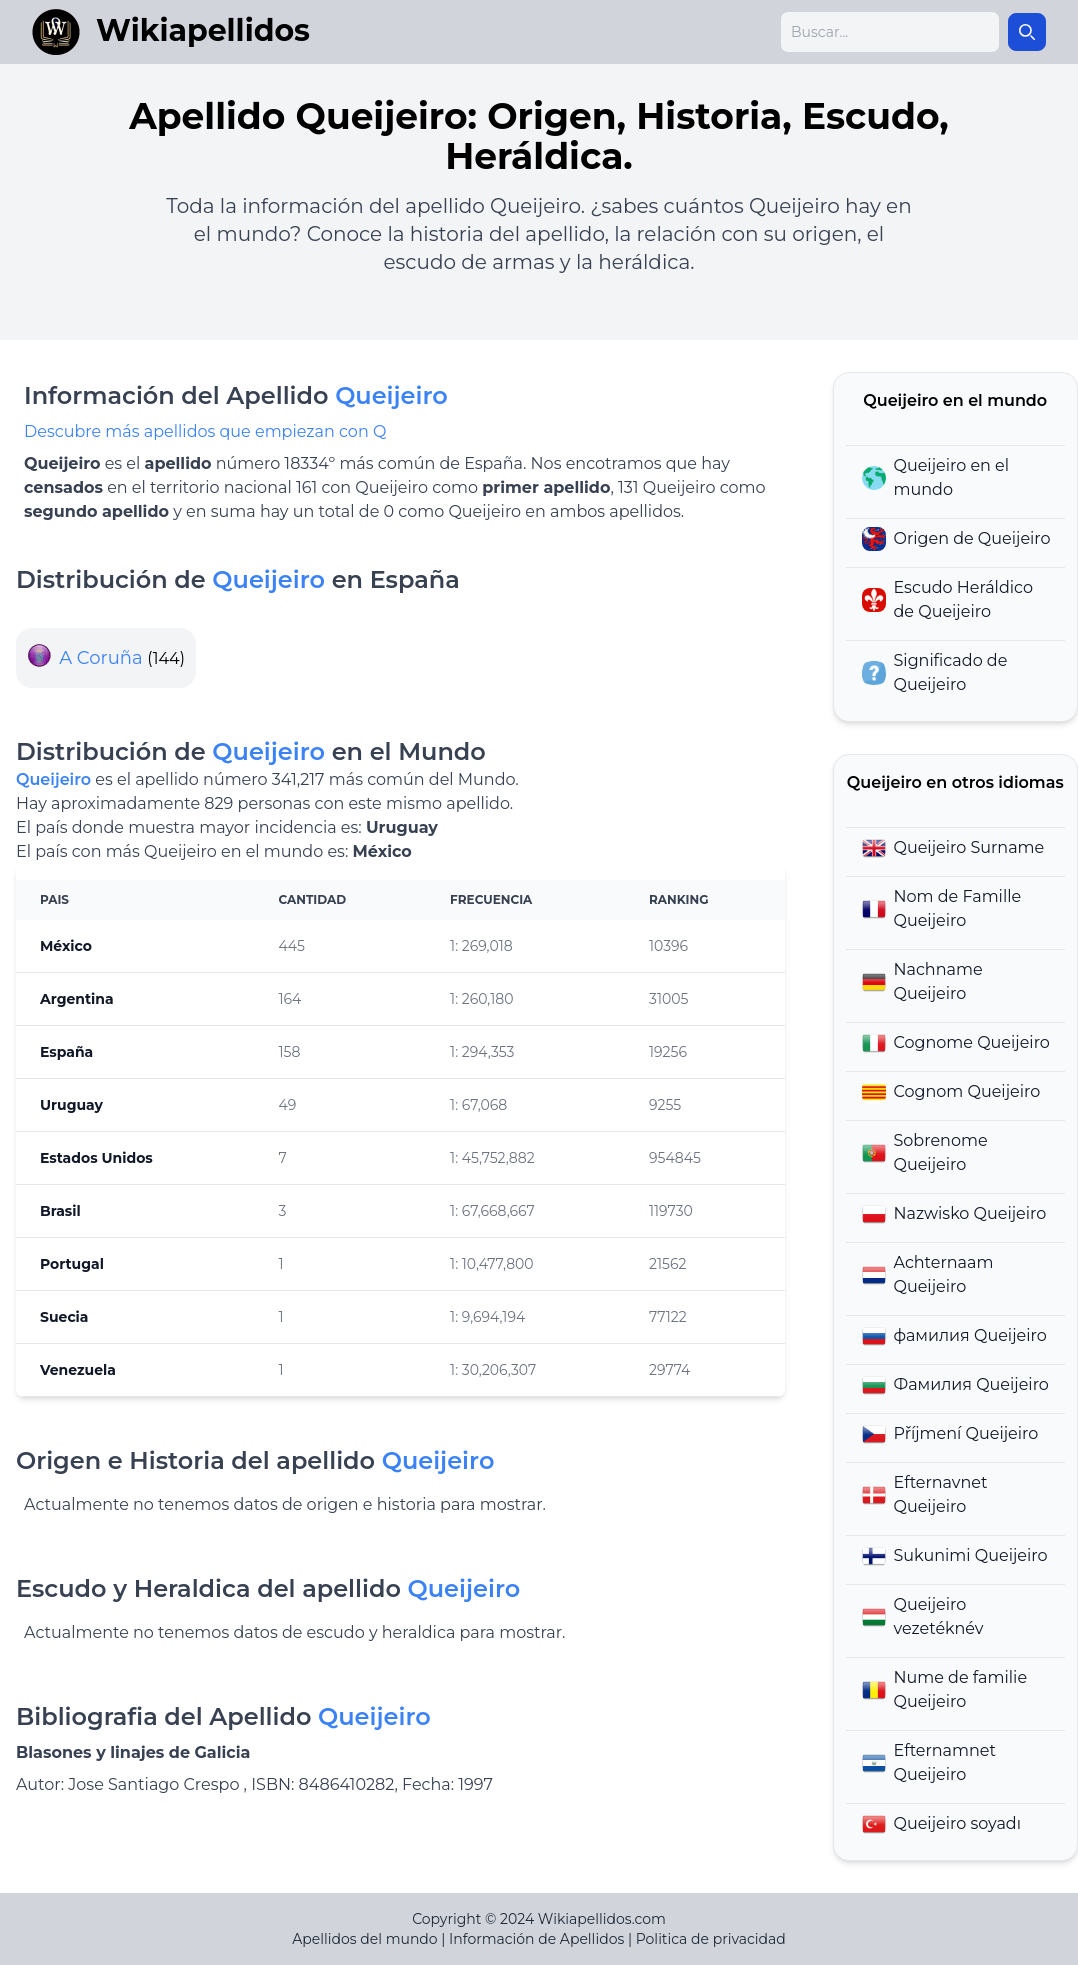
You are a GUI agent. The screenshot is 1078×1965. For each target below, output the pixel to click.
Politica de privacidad (711, 1939)
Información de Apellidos (536, 1939)
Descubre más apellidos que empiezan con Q (205, 431)
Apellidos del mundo (364, 1939)
